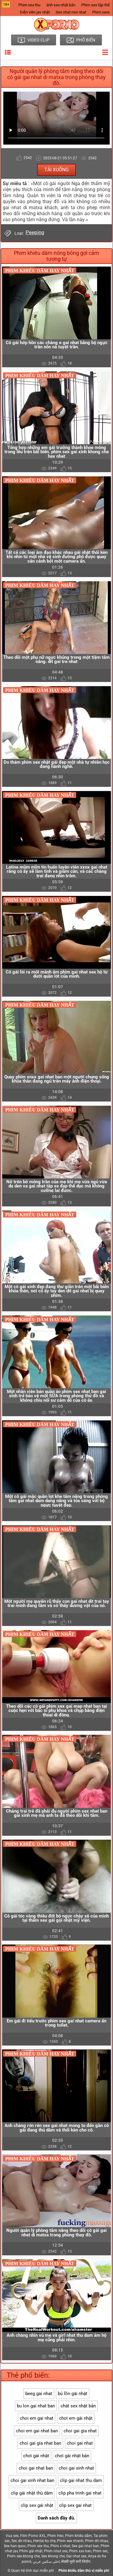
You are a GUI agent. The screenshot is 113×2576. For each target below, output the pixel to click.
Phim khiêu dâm (78, 2536)
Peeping (35, 232)
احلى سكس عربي (46, 2561)
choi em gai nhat (36, 2418)
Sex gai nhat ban (85, 2546)
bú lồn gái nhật (72, 2393)
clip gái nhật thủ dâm (32, 2493)
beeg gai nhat (38, 2393)
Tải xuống (56, 170)
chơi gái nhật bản (72, 2455)
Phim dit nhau (96, 2541)
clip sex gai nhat (75, 2505)
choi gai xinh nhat (76, 2468)
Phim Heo (55, 2536)
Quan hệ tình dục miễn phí (32, 2570)
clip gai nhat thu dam (81, 2480)
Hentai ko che (44, 2541)
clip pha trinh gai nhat (80, 2493)
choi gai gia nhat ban (40, 2443)
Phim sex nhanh (70, 2541)
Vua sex (12, 2536)
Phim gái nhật (30, 2551)
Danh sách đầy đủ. (56, 2518)
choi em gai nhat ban (37, 2431)
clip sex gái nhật (37, 2505)
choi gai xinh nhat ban (32, 2480)
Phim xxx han (80, 2551)
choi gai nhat (80, 2443)
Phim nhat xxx (55, 2551)
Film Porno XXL (33, 2536)
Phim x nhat (60, 2546)
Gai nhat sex (76, 2556)
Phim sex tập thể (95, 5)
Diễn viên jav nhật (35, 12)
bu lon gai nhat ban (36, 2406)
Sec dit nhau (21, 2541)
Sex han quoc (15, 2546)
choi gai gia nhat (80, 2431)
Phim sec (100, 2551)
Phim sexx (101, 12)
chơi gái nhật (36, 2455)
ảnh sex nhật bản (60, 5)
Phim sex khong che (23, 2556)
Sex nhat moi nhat (71, 12)
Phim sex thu (29, 5)
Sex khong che (53, 2556)
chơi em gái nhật (76, 2418)
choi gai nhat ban (36, 2468)
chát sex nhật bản (78, 2406)
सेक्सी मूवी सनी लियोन (75, 2561)
